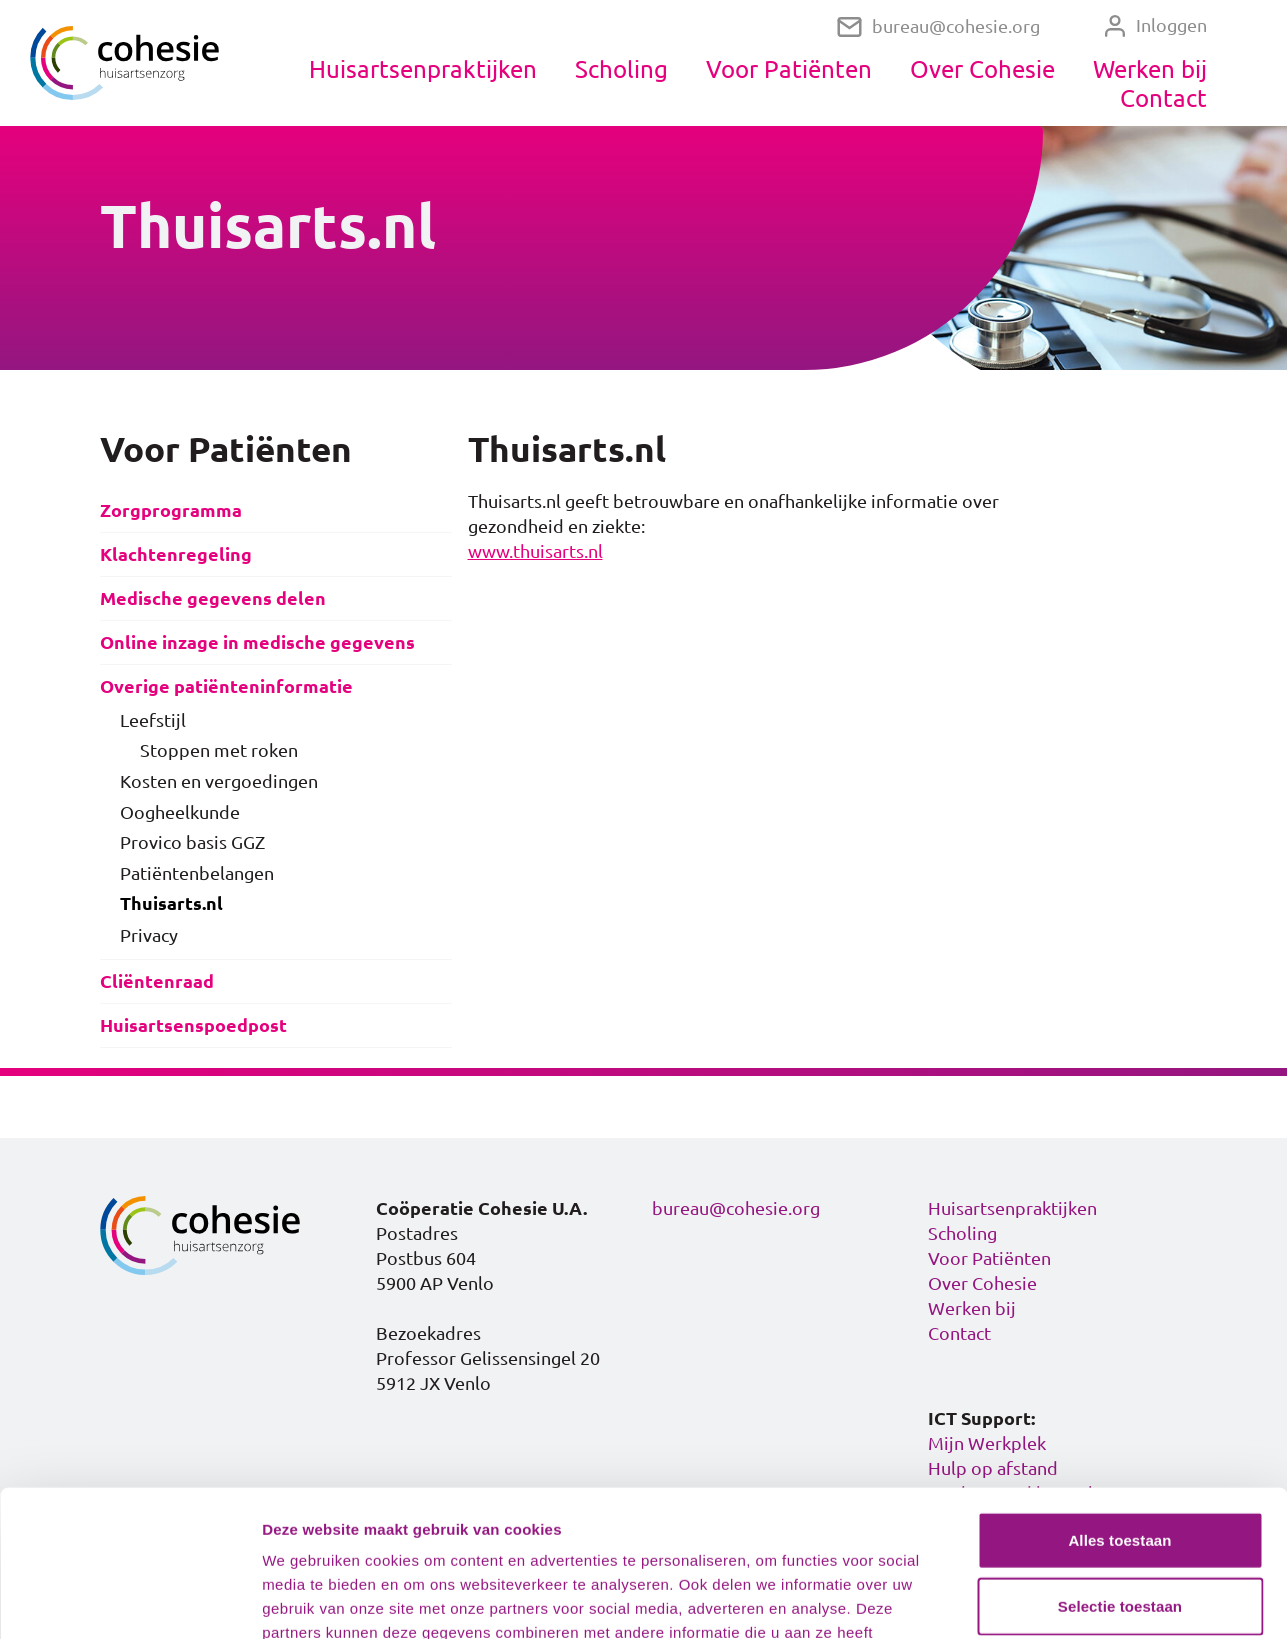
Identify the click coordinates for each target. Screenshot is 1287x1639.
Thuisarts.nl (171, 903)
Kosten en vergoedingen (219, 781)
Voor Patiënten (789, 69)
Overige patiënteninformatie (226, 686)
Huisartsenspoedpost (193, 1025)
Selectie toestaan (1120, 1468)
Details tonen (1080, 1599)
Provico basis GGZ (192, 842)
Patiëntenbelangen (197, 873)
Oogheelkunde (180, 812)
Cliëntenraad (157, 981)
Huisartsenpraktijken (423, 69)
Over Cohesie (982, 69)
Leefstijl (153, 720)
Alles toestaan (1119, 1402)
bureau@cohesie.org (938, 26)
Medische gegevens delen (213, 598)
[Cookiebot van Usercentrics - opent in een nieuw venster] (129, 1600)
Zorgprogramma (171, 510)
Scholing (621, 69)
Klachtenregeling (176, 554)
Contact (1163, 98)
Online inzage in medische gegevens (257, 642)
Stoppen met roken (219, 750)
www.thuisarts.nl (535, 551)
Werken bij (1150, 69)
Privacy (149, 935)
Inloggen (1155, 26)
